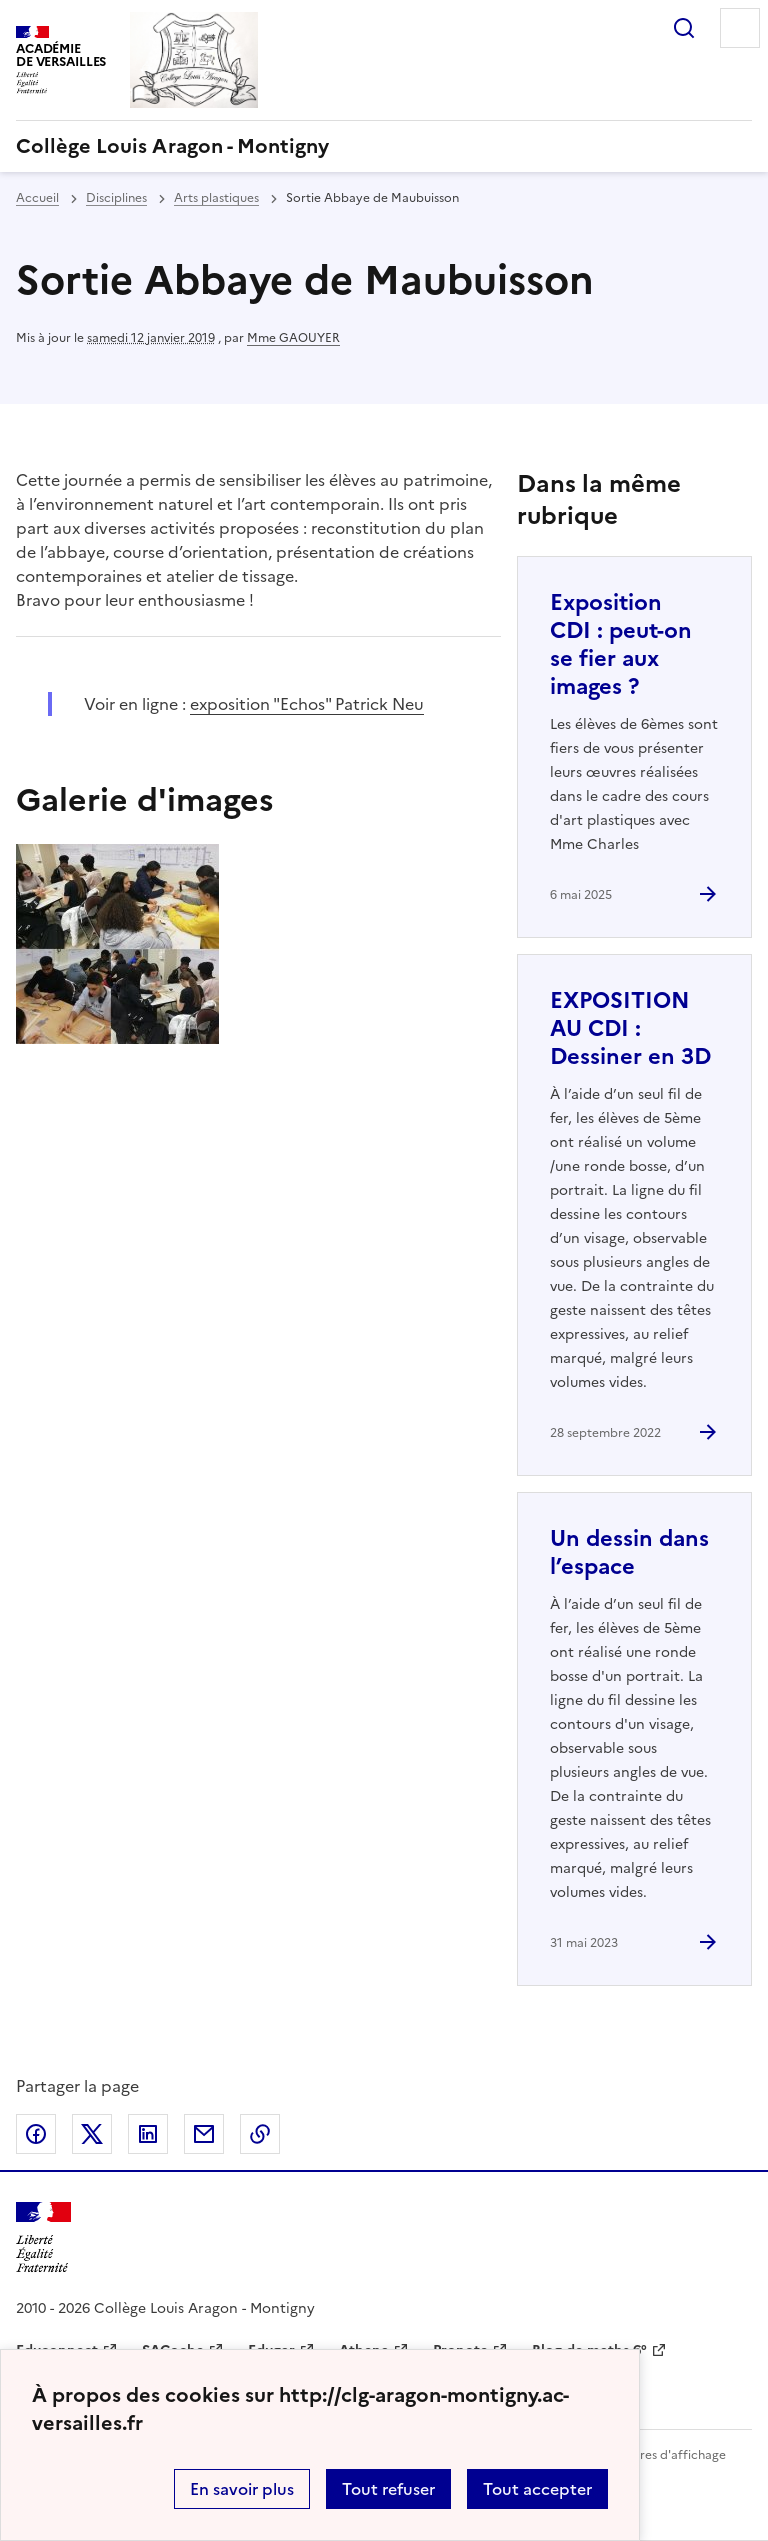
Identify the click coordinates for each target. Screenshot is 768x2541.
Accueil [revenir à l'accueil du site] (37, 198)
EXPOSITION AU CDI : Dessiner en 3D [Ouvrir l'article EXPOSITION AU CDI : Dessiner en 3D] (630, 1028)
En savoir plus (242, 2489)
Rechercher (684, 28)
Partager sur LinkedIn (148, 2134)
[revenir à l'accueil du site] (384, 146)
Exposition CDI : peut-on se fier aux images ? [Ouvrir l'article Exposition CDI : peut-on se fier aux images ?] (621, 644)
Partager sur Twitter (92, 2134)
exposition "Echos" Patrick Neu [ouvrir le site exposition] (307, 704)
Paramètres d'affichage (658, 2455)
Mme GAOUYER (293, 338)
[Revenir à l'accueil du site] (43, 2237)
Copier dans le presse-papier (260, 2134)
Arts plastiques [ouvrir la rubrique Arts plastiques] (216, 198)
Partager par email (204, 2134)
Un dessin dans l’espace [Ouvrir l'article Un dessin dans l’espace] (629, 1552)
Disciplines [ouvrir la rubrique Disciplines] (116, 198)
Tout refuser (388, 2489)
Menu (740, 28)
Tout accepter (537, 2489)
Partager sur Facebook (36, 2134)
